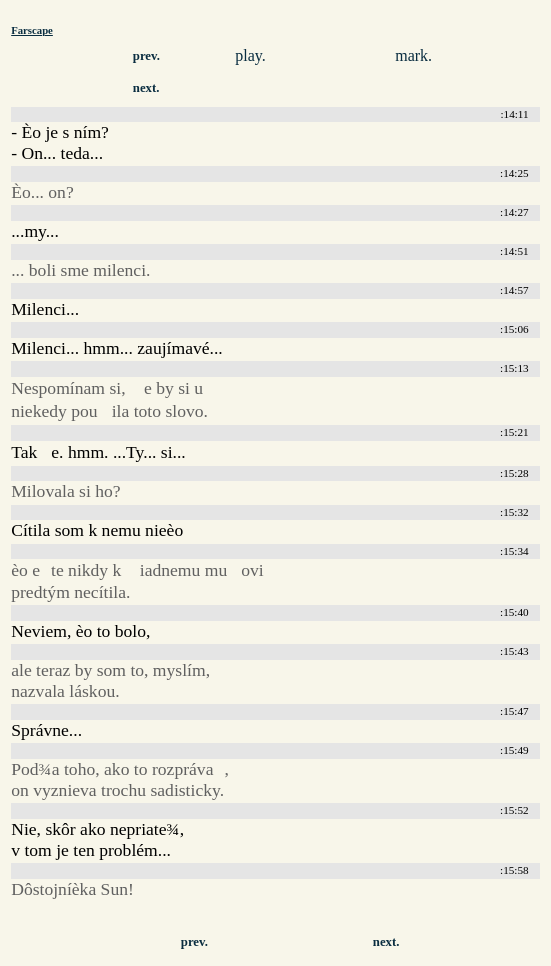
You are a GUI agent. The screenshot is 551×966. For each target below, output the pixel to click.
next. (146, 88)
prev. (146, 56)
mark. (413, 55)
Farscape (32, 30)
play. (250, 55)
